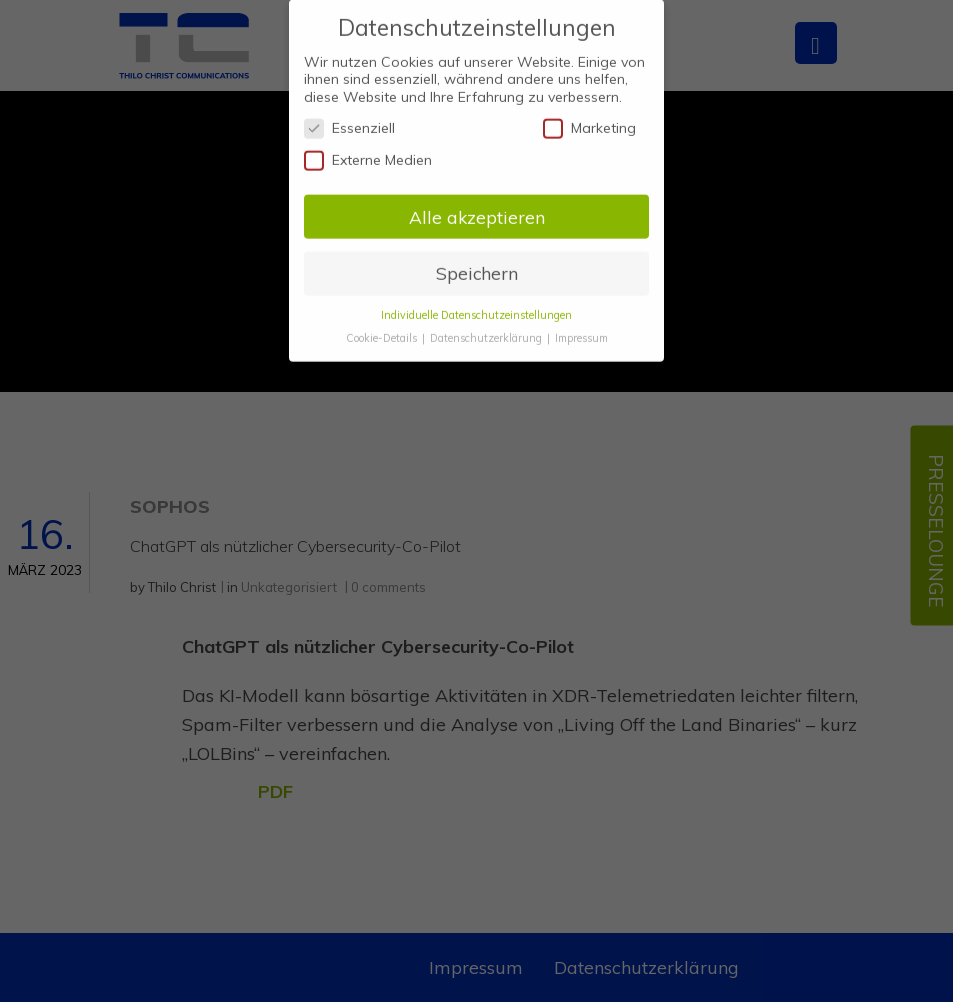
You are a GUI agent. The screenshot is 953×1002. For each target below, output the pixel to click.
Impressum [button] (581, 328)
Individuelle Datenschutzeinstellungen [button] (476, 305)
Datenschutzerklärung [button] (487, 328)
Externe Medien (368, 149)
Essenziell (349, 118)
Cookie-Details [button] (383, 328)
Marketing (589, 118)
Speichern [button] (477, 263)
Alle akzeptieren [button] (477, 206)
